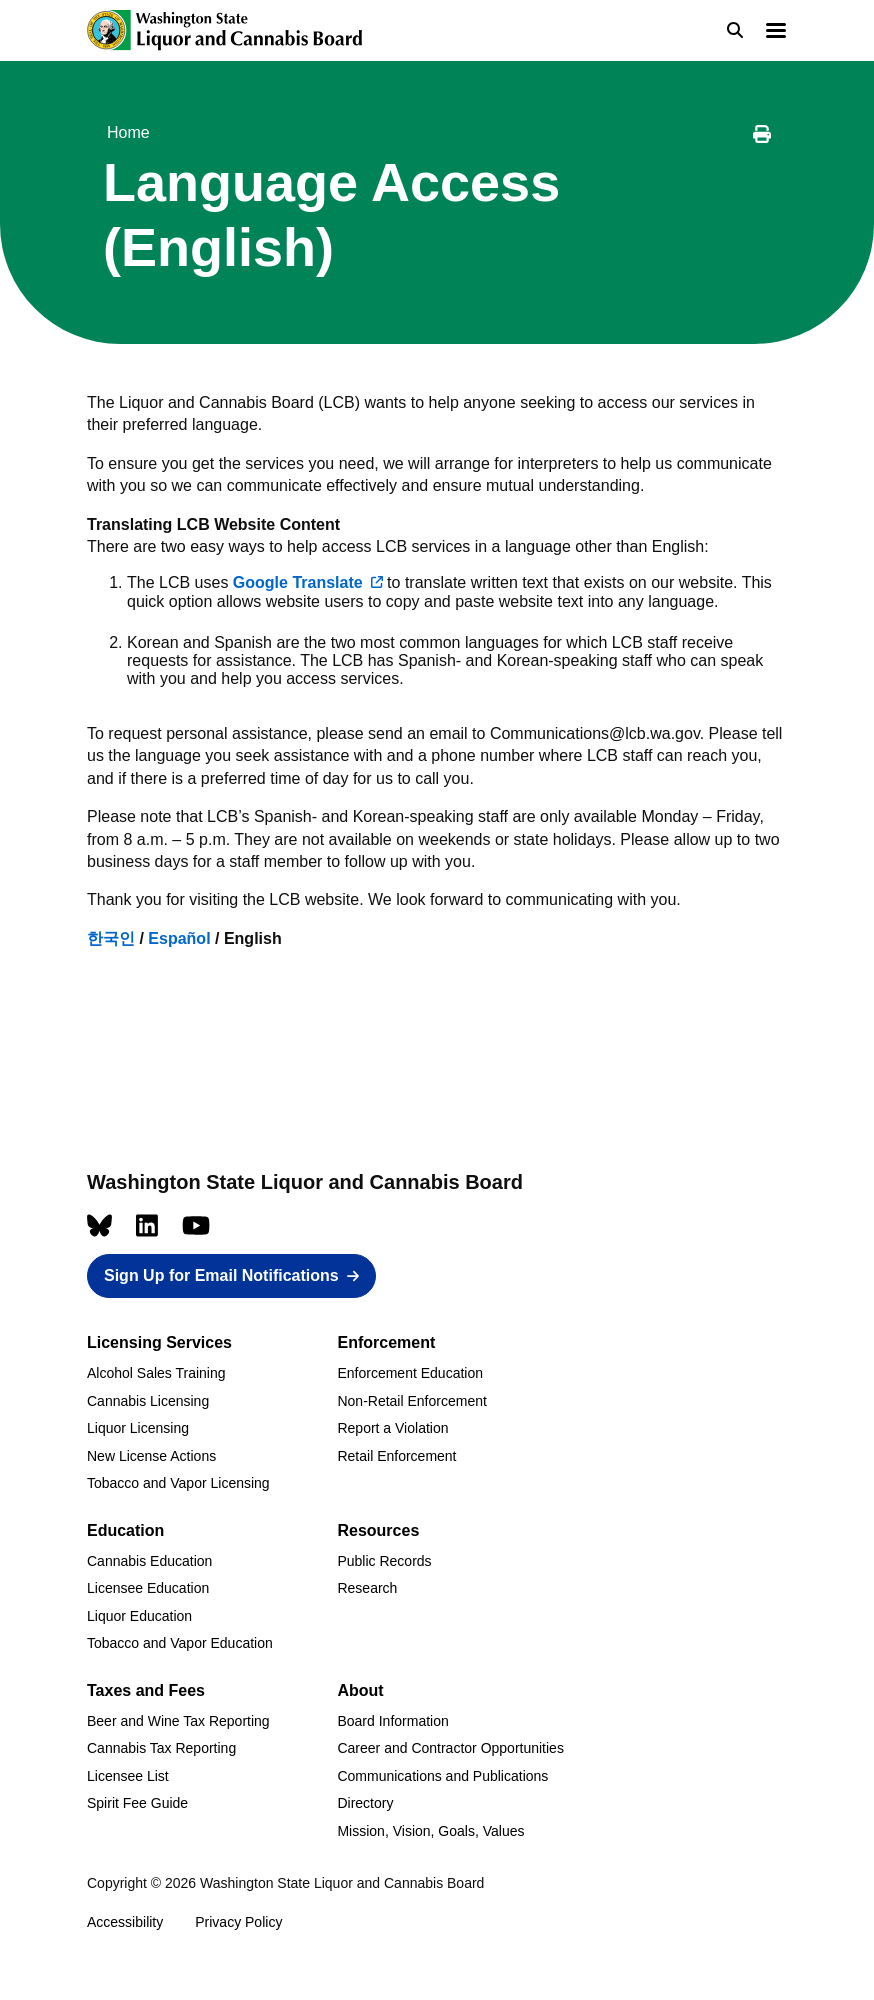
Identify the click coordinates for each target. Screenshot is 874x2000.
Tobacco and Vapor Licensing (178, 1483)
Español (179, 938)
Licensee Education (148, 1588)
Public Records (384, 1561)
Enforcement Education (410, 1373)
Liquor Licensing (138, 1428)
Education (125, 1530)
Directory (365, 1803)
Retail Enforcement (396, 1456)
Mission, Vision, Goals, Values (430, 1831)
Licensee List (128, 1776)
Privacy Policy (238, 1922)
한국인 (111, 938)
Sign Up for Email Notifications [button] (221, 1275)
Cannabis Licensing (148, 1401)
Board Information (392, 1721)
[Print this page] (762, 137)
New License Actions (151, 1456)
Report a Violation (392, 1428)
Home (128, 132)
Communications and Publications (442, 1776)
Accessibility (125, 1922)
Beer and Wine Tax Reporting (178, 1721)
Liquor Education (139, 1616)
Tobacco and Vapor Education (180, 1643)
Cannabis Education (149, 1561)
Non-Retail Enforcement (411, 1401)
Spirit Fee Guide (137, 1803)
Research (367, 1588)
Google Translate (298, 582)
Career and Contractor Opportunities (450, 1748)
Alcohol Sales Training (156, 1373)
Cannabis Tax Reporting (161, 1748)
